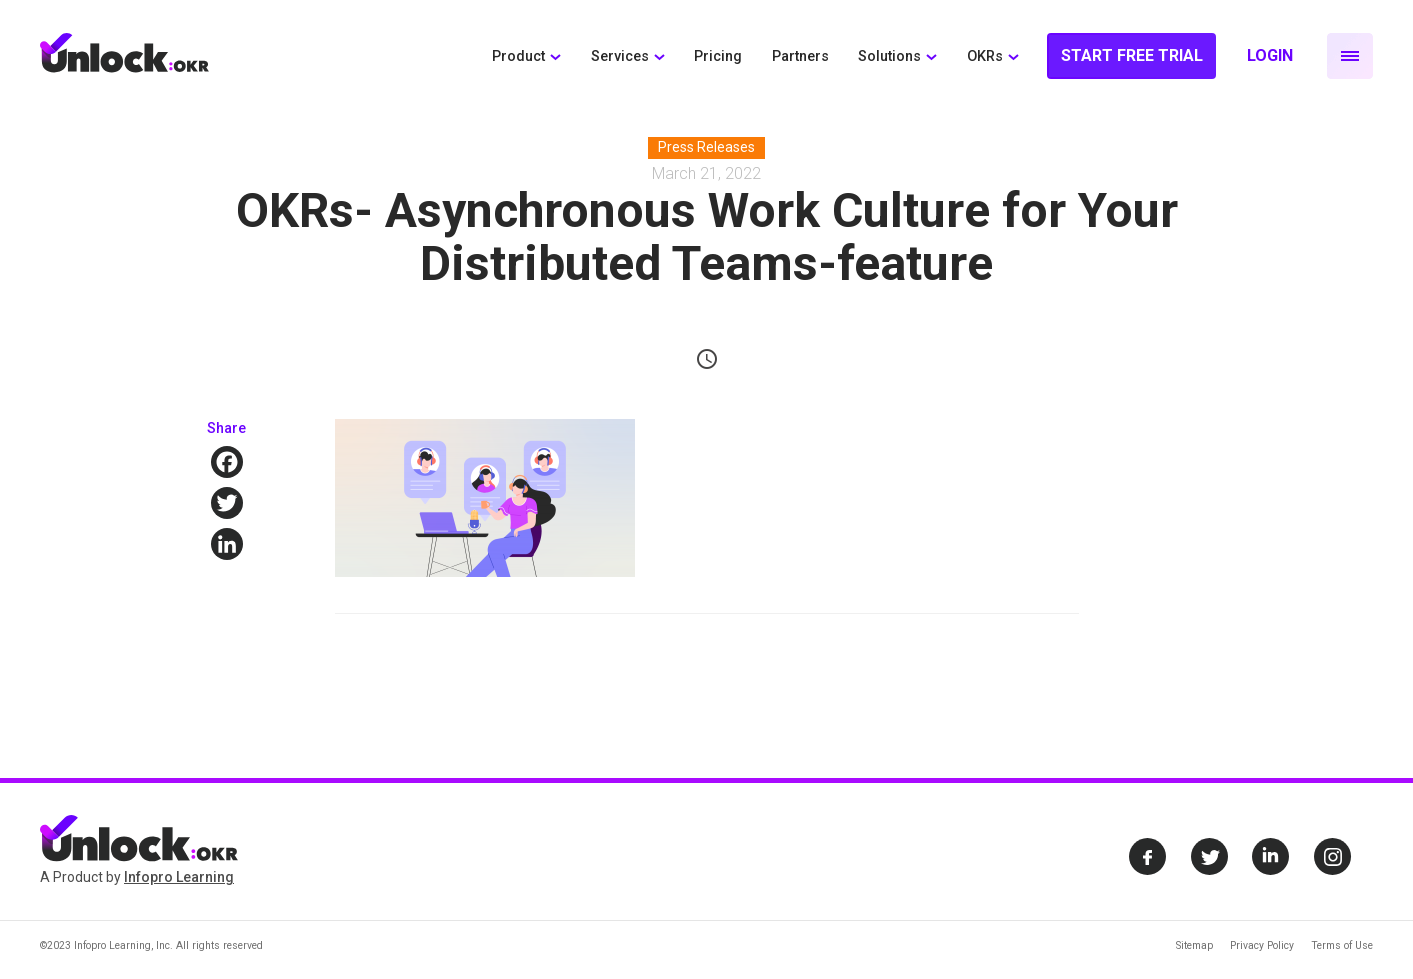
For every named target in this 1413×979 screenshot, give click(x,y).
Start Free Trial (1132, 55)
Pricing (718, 56)
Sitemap (1194, 945)
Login (1270, 55)
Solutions (889, 56)
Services (620, 56)
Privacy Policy (1262, 945)
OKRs (985, 56)
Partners (800, 56)
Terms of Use (1342, 945)
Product (518, 56)
